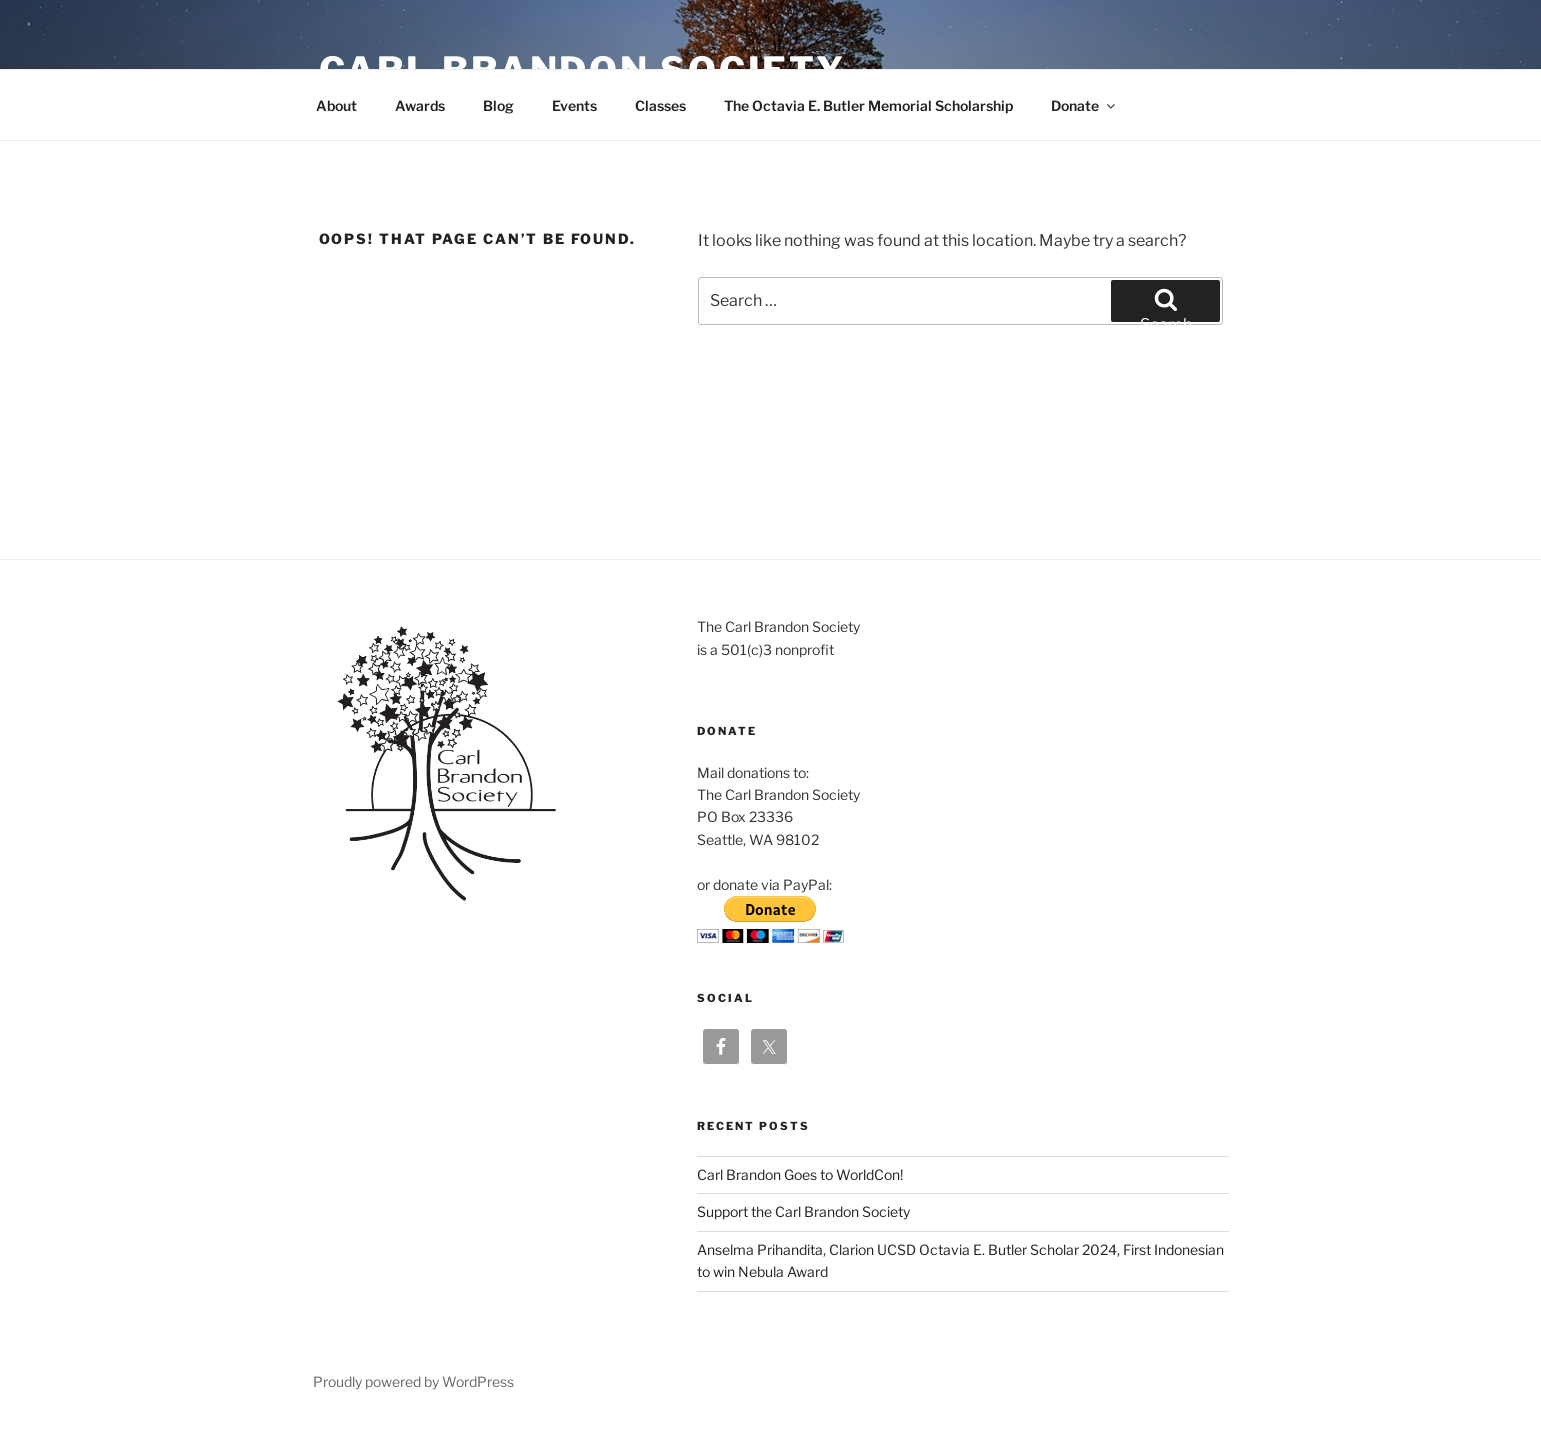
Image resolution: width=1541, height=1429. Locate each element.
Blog (498, 105)
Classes (660, 105)
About (336, 105)
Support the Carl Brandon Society (803, 1211)
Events (574, 105)
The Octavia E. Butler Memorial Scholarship (868, 105)
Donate (1084, 105)
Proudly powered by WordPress (413, 1381)
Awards (420, 105)
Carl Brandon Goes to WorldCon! (800, 1174)
